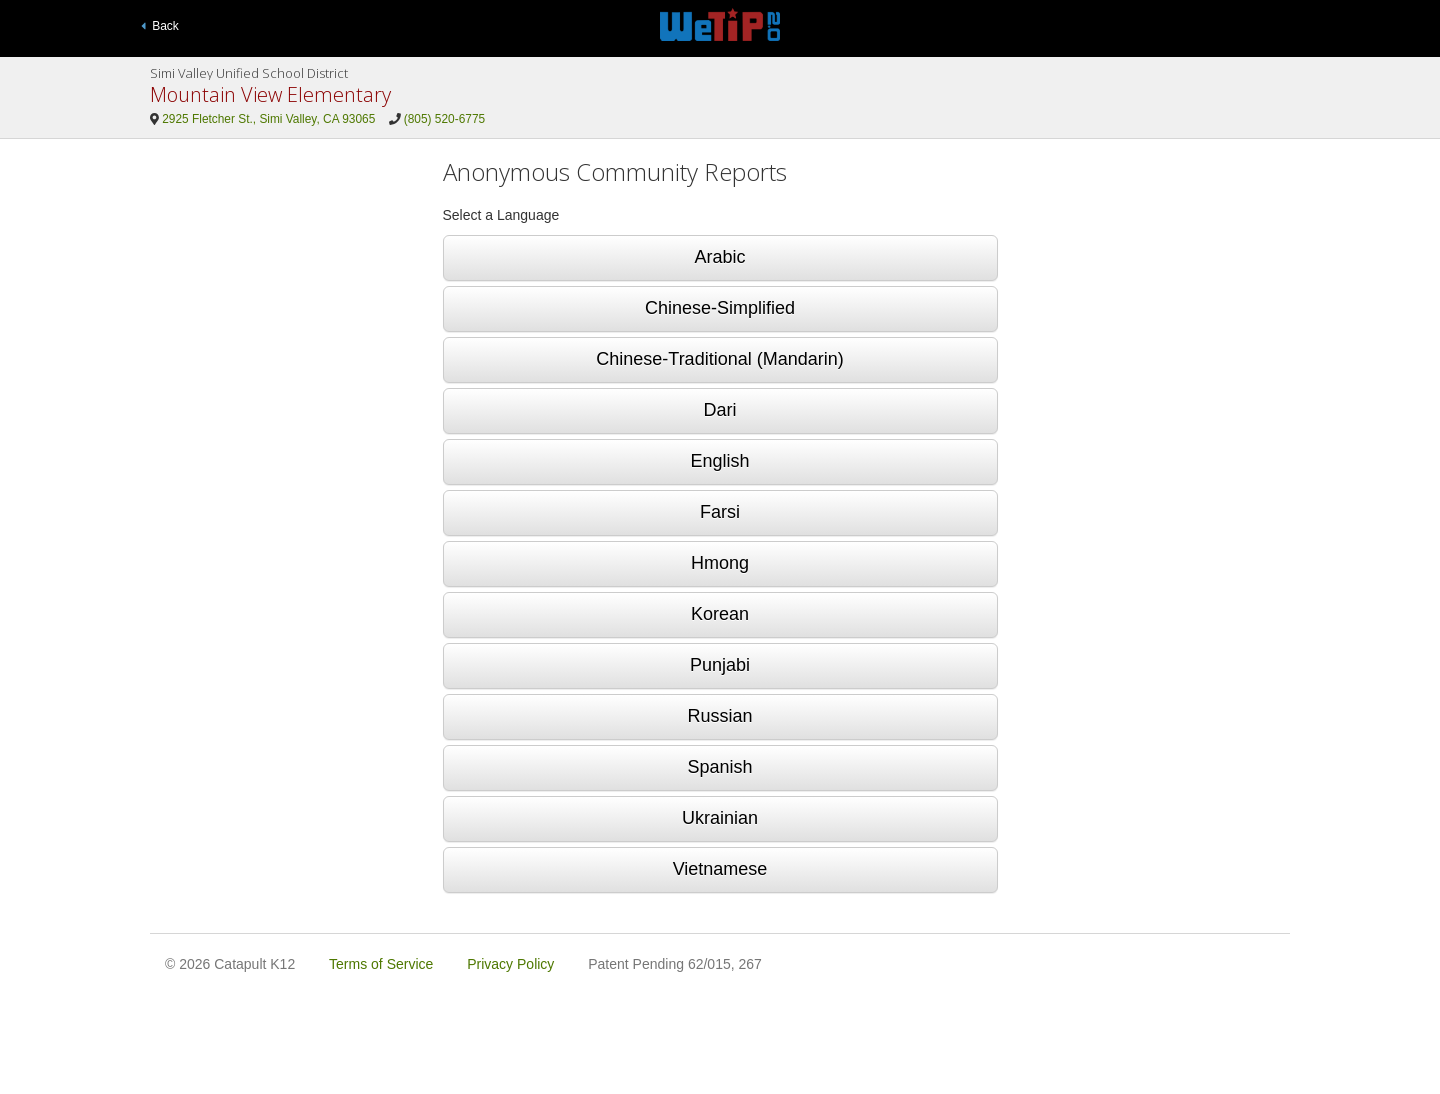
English (719, 461)
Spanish (719, 767)
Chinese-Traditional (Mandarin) (719, 359)
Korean (720, 614)
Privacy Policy (510, 964)
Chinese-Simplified (720, 308)
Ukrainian (720, 818)
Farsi (720, 512)
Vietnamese (720, 869)
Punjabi (720, 665)
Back (160, 26)
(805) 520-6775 (444, 119)
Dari (719, 410)
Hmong (720, 563)
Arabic (719, 257)
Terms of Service (381, 964)
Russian (719, 716)
